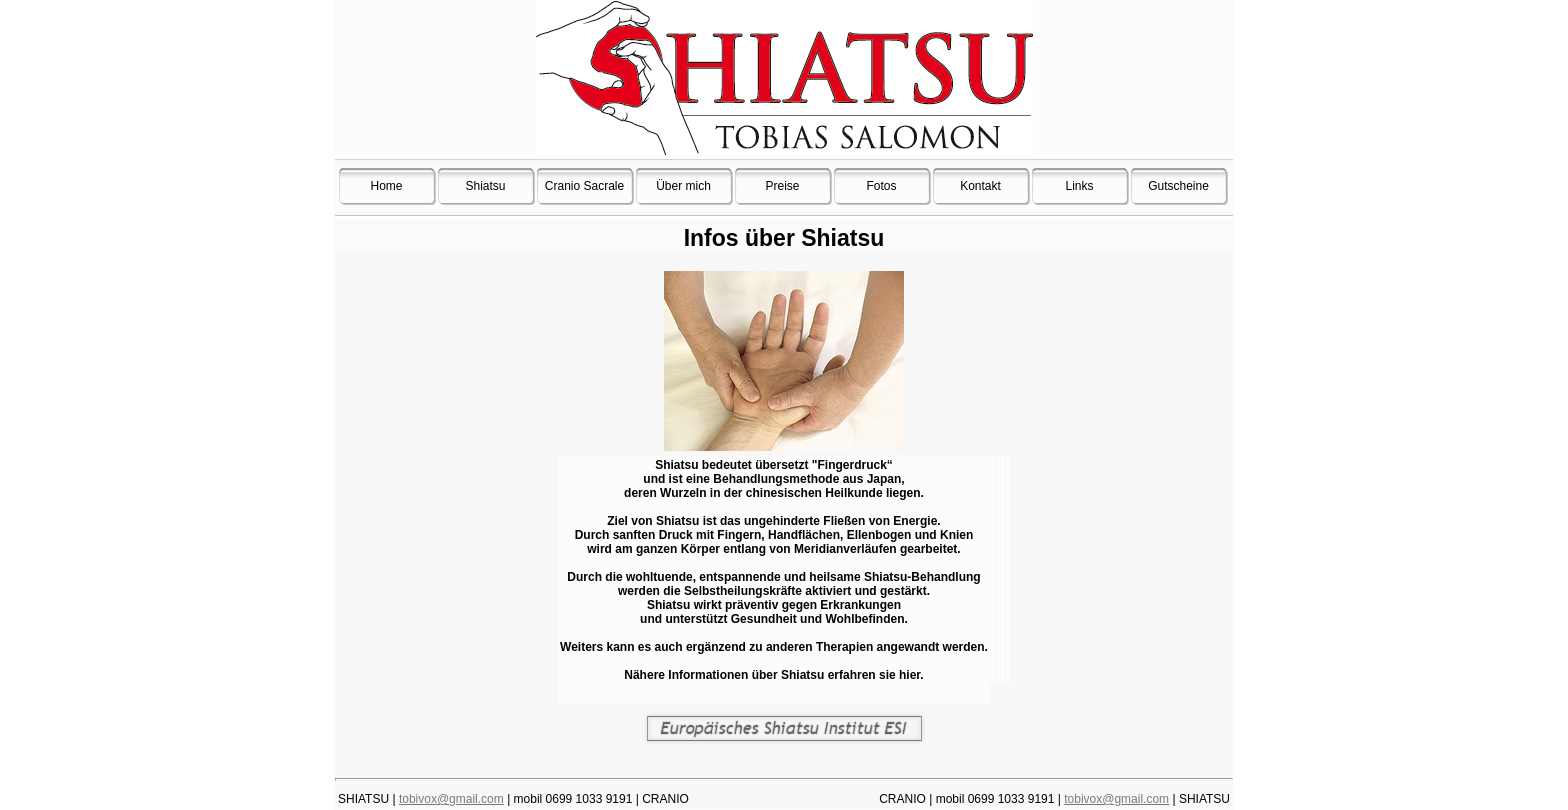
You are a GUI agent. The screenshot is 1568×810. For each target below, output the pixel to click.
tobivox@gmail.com (451, 799)
